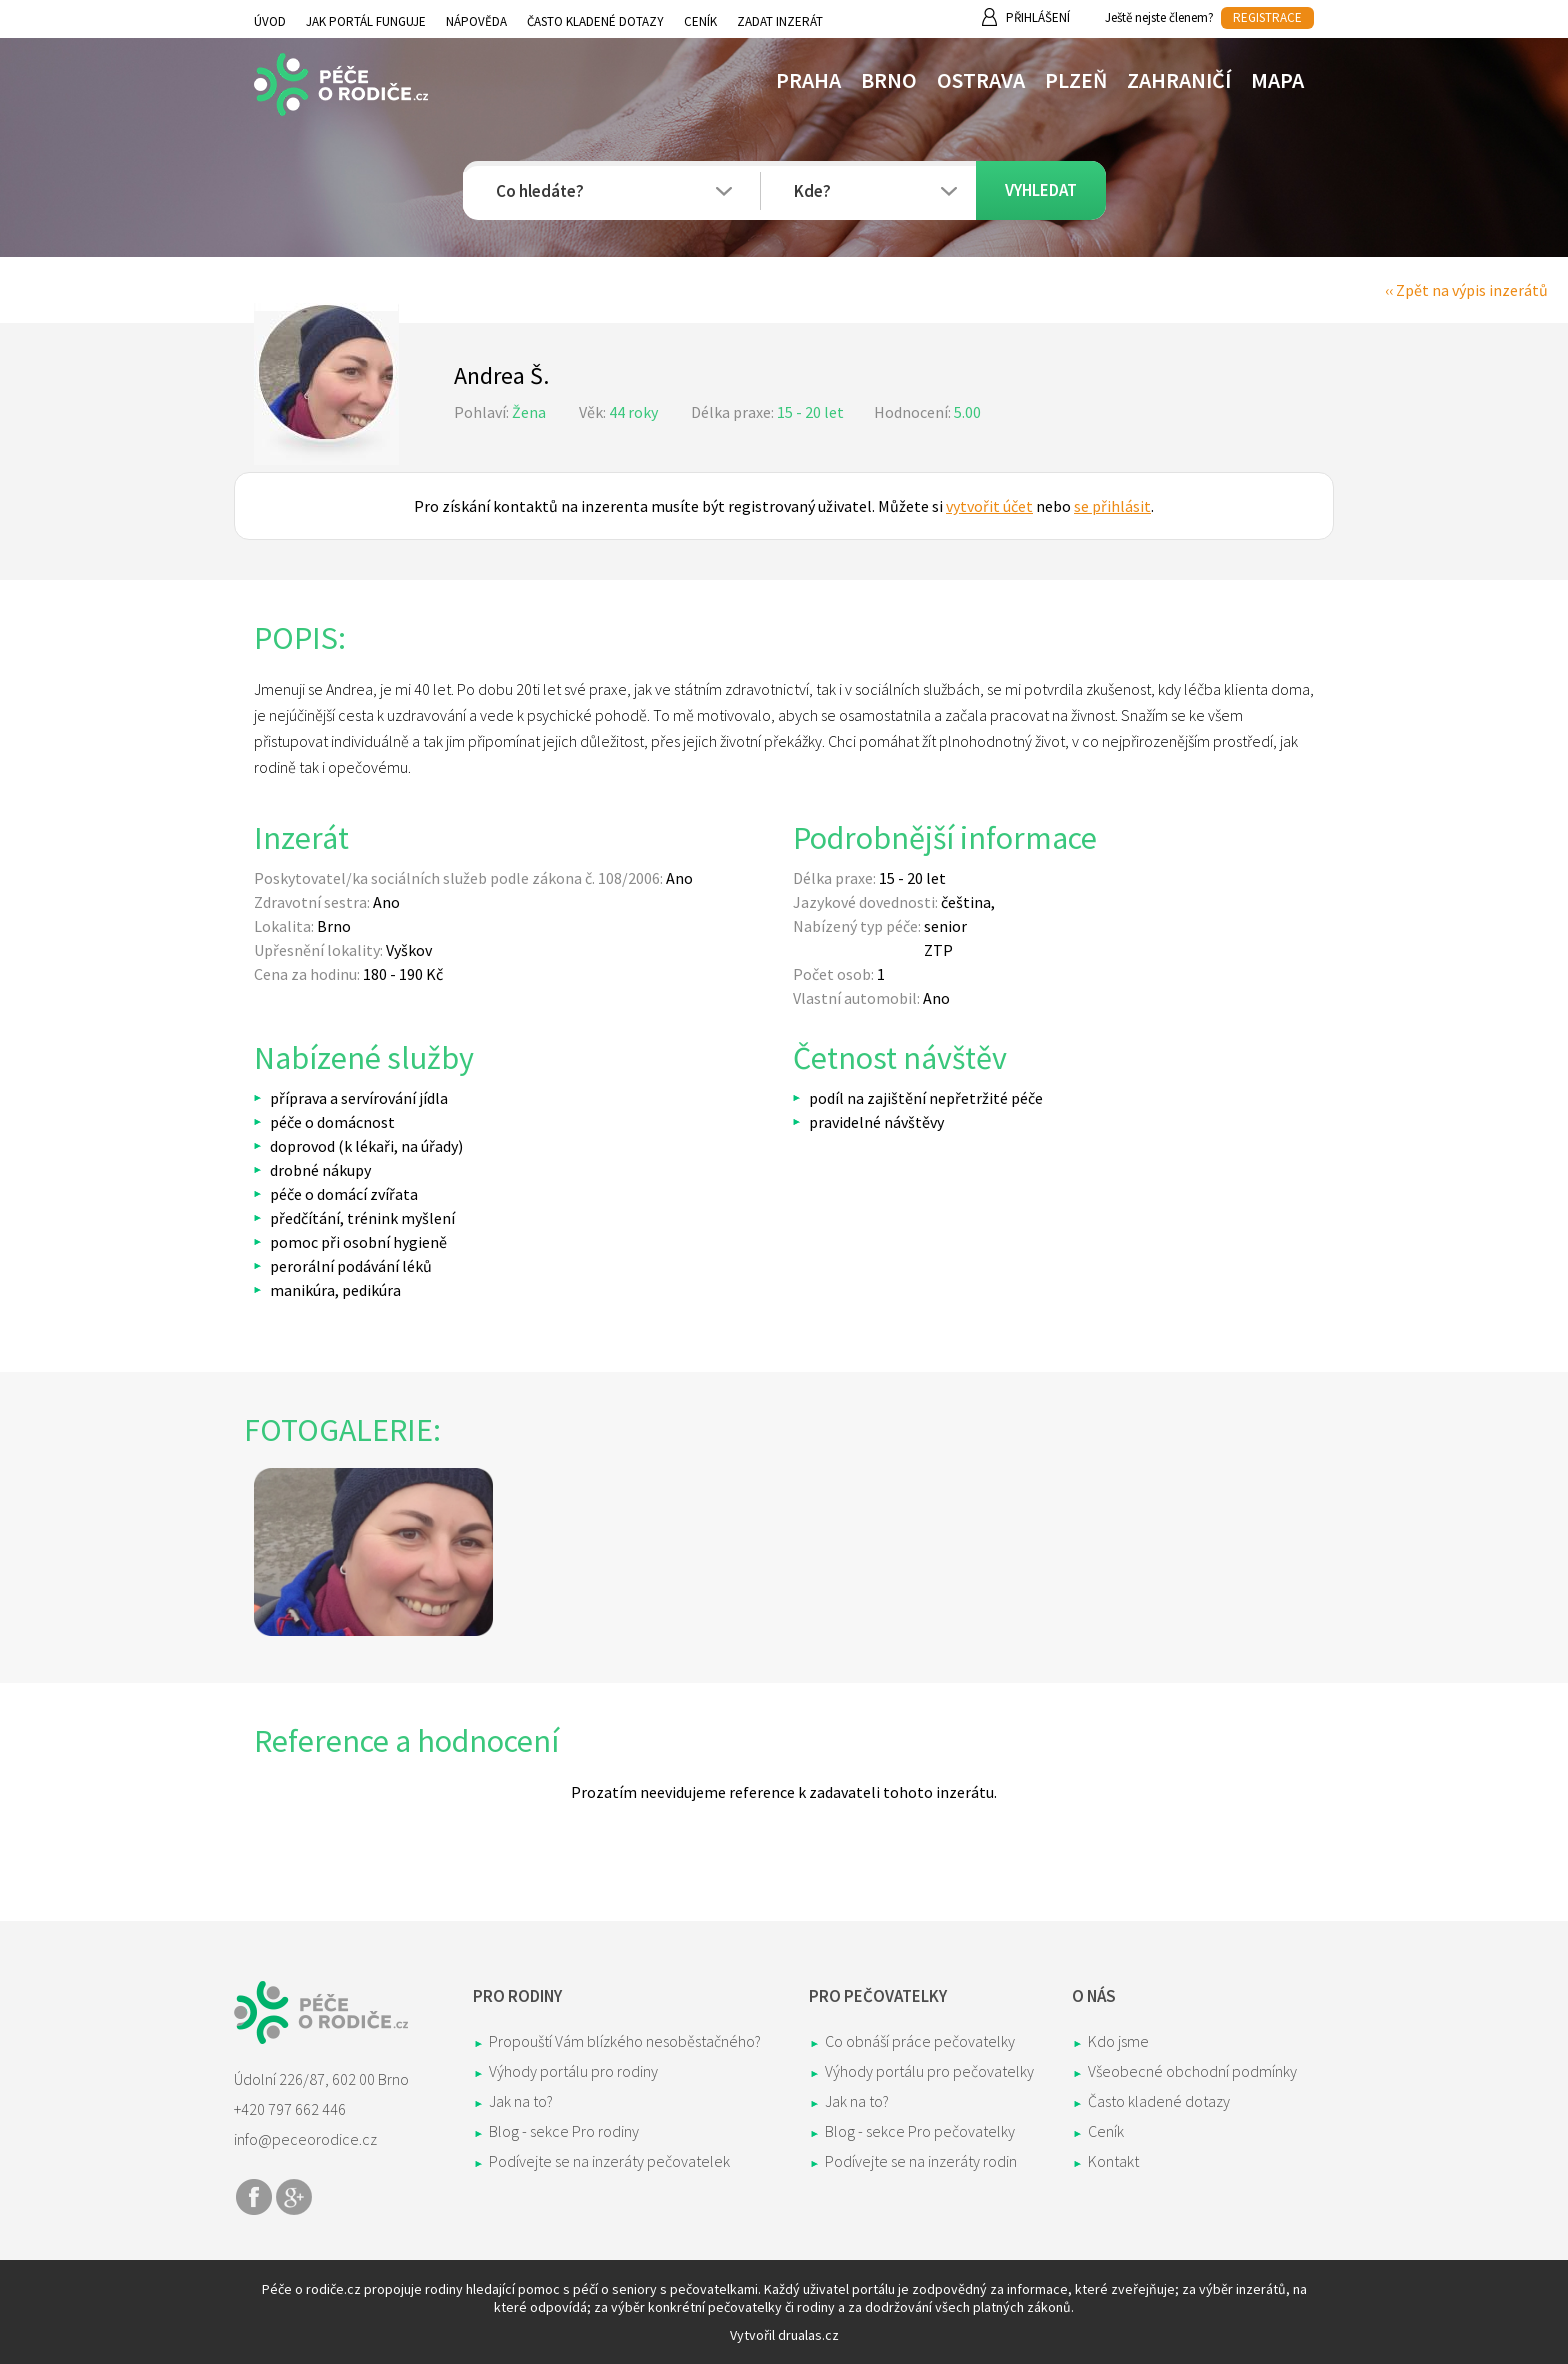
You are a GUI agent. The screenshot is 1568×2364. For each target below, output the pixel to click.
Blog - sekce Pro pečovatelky (920, 2131)
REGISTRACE (1267, 17)
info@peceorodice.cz (305, 2139)
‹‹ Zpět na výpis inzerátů (1466, 290)
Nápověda (476, 21)
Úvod (270, 21)
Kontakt (1113, 2161)
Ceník (700, 21)
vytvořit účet (989, 506)
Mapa (1277, 80)
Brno (889, 80)
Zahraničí (1179, 80)
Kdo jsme (1118, 2041)
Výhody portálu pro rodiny (573, 2071)
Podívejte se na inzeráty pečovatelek (609, 2161)
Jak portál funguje (366, 21)
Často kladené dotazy (595, 21)
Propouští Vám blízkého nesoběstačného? (625, 2041)
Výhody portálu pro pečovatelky (929, 2071)
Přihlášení (1038, 17)
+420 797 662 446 (290, 2109)
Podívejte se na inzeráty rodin (921, 2161)
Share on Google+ (294, 2197)
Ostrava (981, 80)
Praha (808, 80)
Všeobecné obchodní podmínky (1192, 2071)
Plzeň (1076, 80)
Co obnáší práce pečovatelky (920, 2041)
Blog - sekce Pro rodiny (564, 2131)
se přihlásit (1112, 506)
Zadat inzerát (780, 21)
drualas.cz (808, 2335)
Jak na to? (521, 2101)
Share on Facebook (254, 2197)
